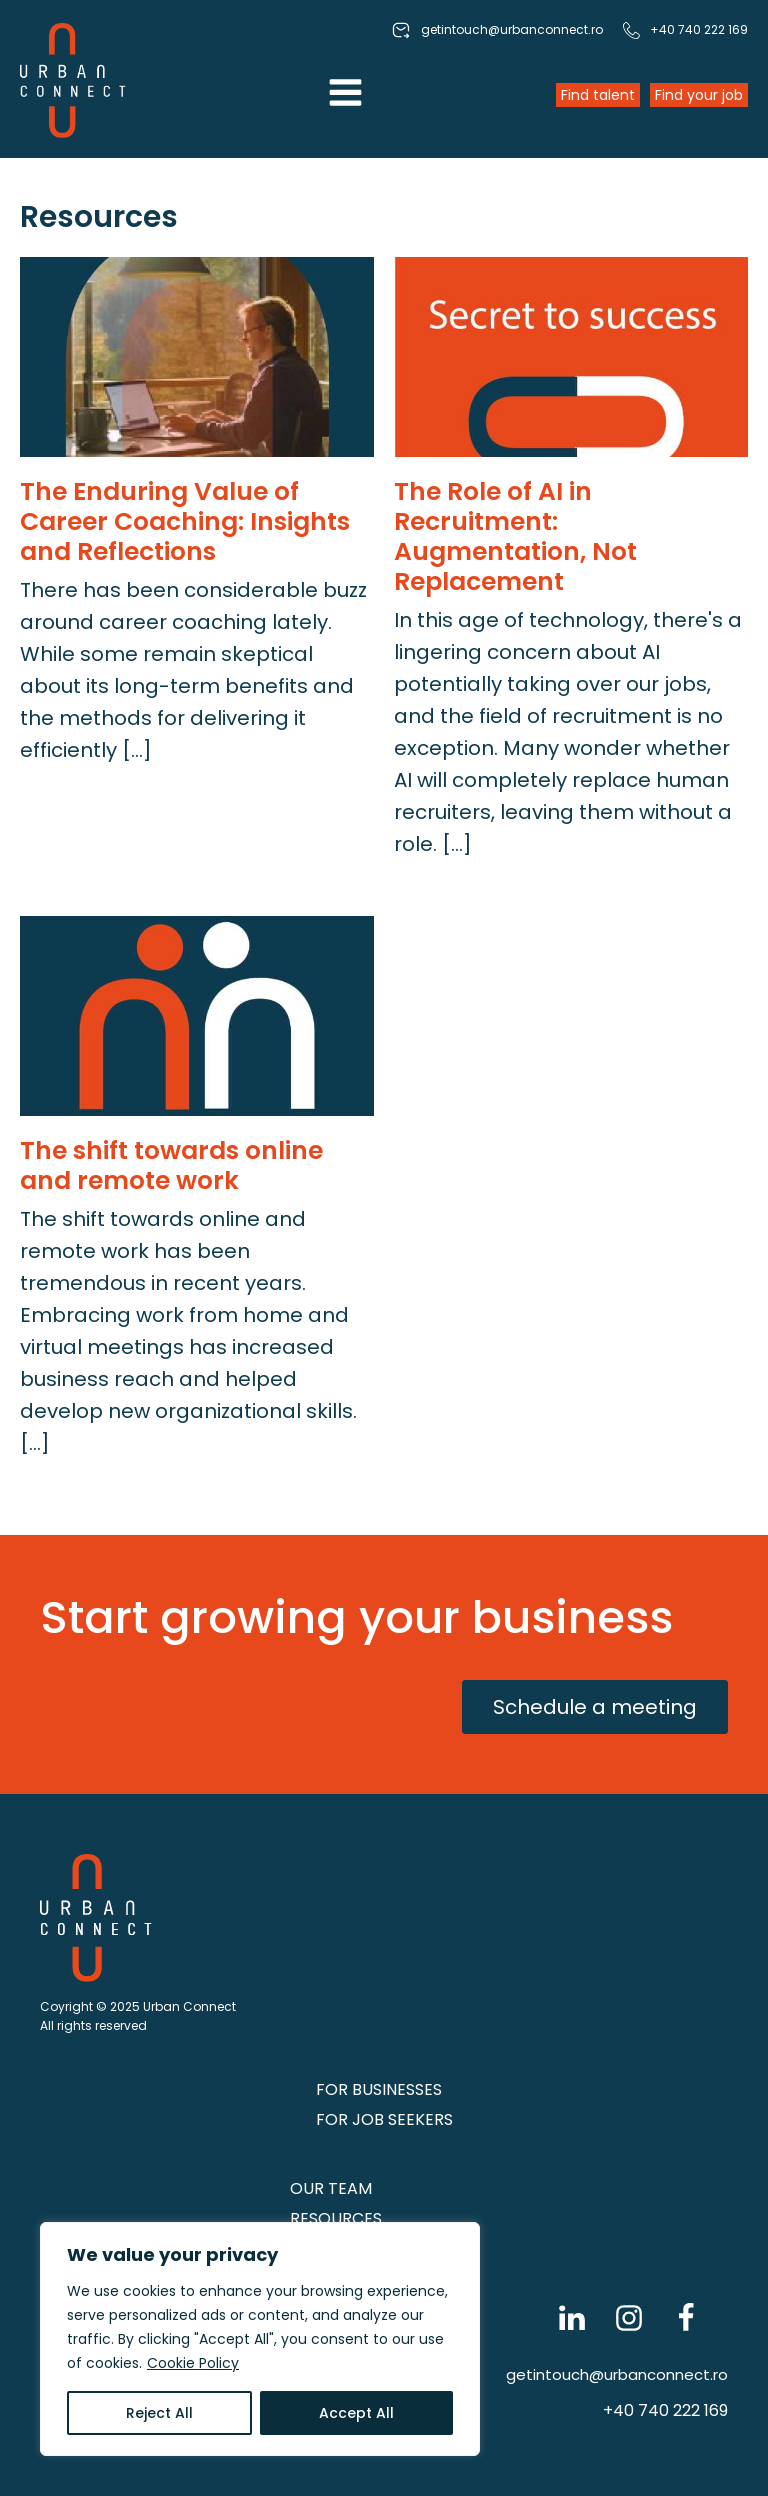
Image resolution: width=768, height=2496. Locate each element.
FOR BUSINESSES (379, 2089)
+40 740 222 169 (665, 2410)
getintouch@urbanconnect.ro (617, 2374)
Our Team (331, 2188)
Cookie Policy (193, 2363)
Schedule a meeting (595, 1707)
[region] (260, 2339)
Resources (336, 2218)
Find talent (598, 95)
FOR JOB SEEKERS (384, 2119)
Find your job (699, 95)
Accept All (356, 2413)
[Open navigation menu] (345, 95)
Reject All (159, 2413)
